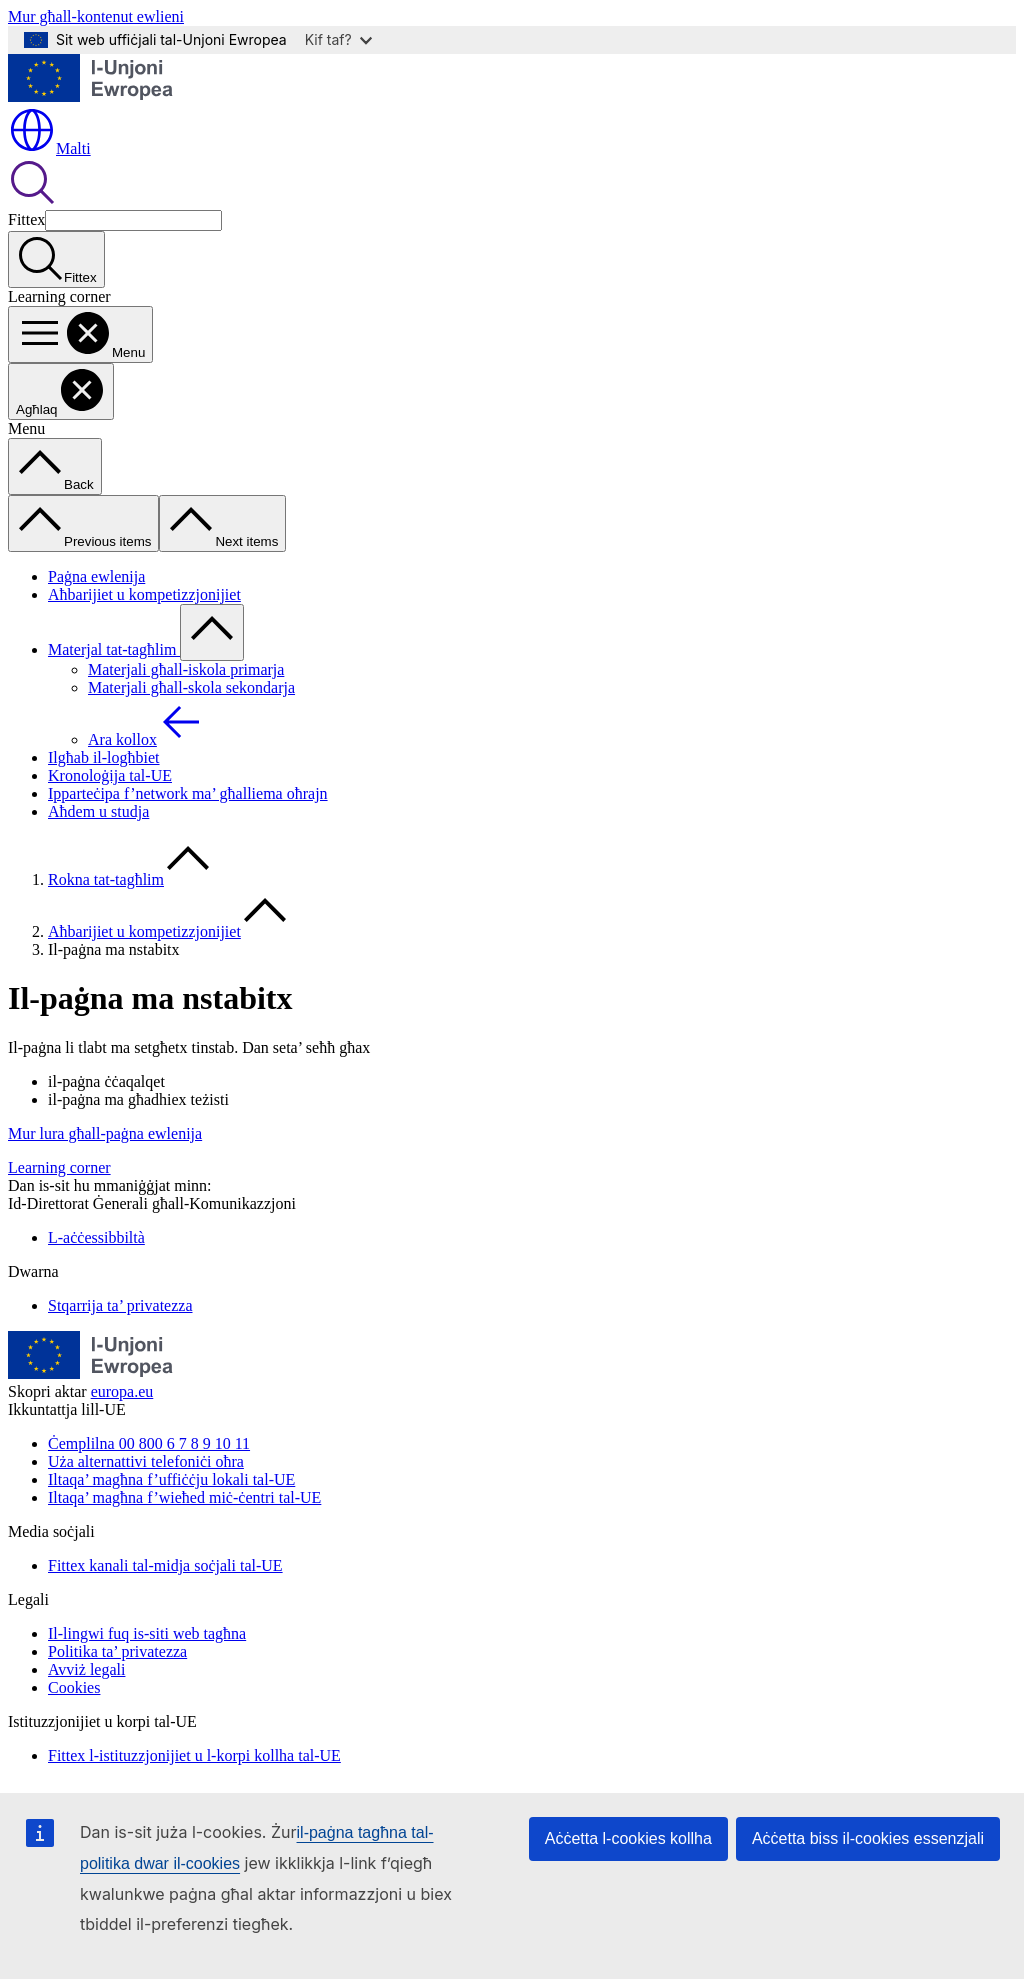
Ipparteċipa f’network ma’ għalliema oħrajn (188, 793)
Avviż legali (86, 1669)
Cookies (74, 1687)
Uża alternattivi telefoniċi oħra (146, 1461)
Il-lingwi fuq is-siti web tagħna (147, 1633)
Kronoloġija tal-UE (110, 775)
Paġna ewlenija (96, 576)
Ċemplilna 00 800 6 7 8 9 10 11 (149, 1443)
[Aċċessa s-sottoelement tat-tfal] (212, 632)
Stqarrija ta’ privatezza (120, 1305)
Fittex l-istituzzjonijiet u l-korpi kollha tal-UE (194, 1755)
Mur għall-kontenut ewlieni (96, 16)
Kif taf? (338, 39)
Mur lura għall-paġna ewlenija (105, 1133)
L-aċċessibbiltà (96, 1237)
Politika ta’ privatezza (117, 1651)
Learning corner (59, 1167)
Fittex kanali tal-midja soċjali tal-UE (165, 1565)
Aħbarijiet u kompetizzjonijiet (144, 594)
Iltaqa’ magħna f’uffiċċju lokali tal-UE (171, 1479)
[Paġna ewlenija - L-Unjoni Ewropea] (91, 96)
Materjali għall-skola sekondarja (191, 687)
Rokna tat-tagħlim (106, 879)
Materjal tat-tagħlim (114, 649)
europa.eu (122, 1391)
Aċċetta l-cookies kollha (628, 1838)
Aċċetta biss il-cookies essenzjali (868, 1838)
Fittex (26, 219)
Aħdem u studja (98, 811)
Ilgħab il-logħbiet (104, 757)
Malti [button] (49, 148)
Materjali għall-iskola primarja (186, 669)
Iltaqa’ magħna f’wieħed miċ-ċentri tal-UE (184, 1497)
